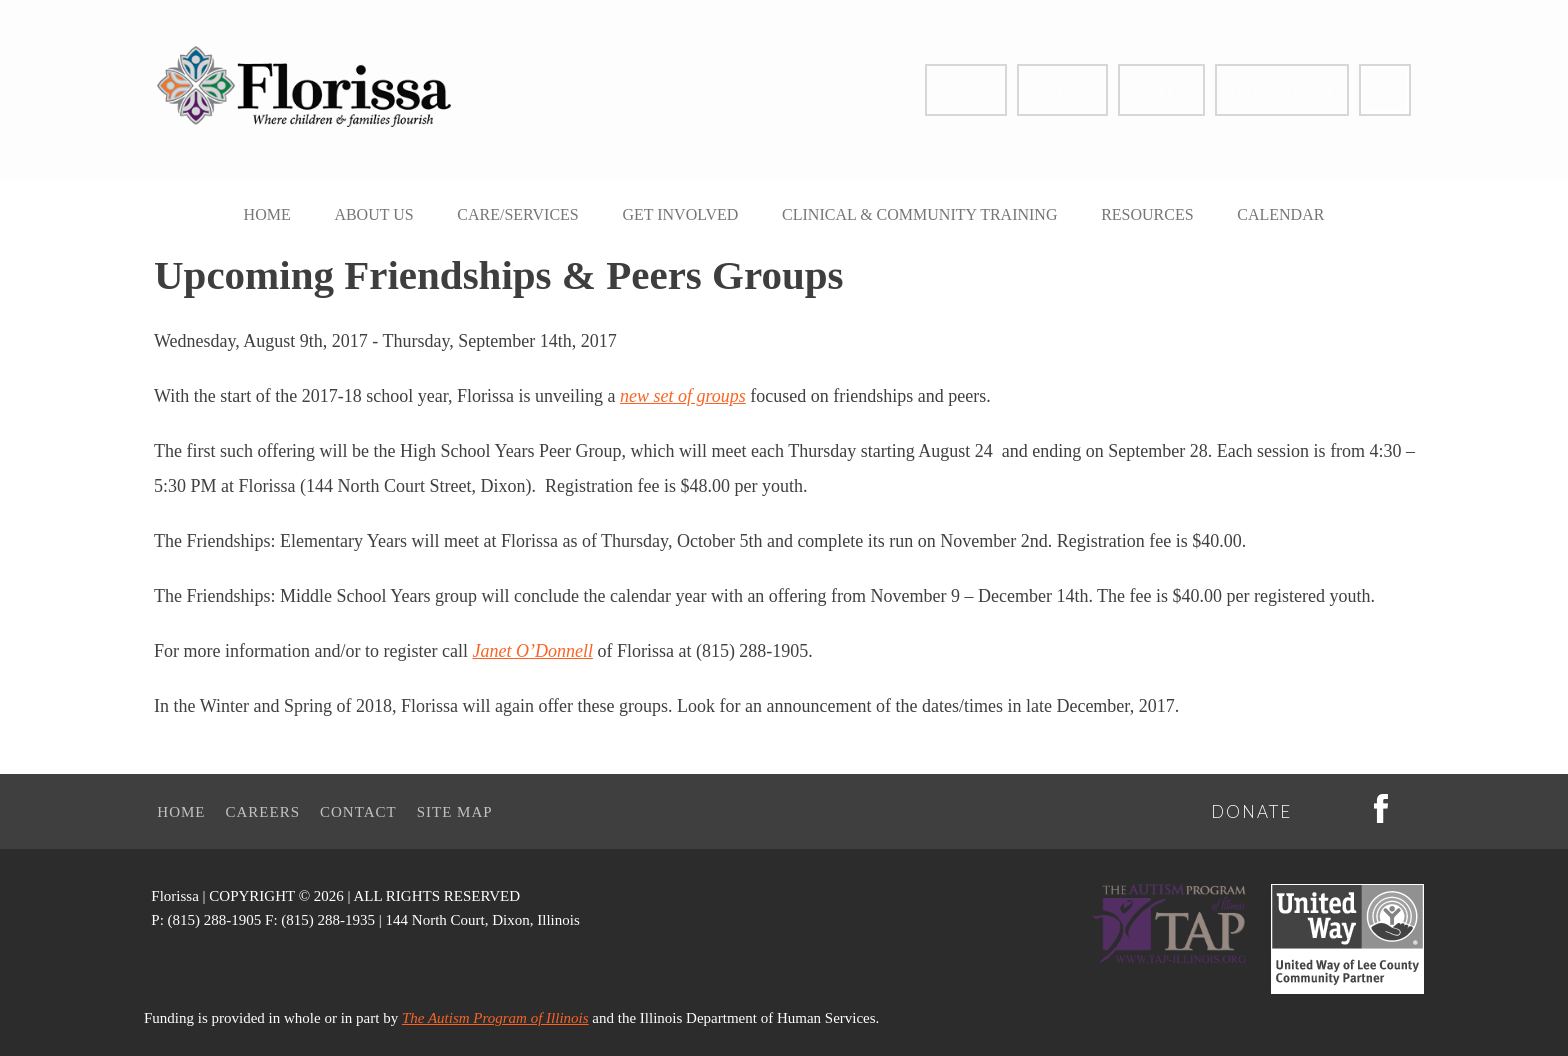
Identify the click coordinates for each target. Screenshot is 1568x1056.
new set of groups (683, 396)
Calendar (1280, 214)
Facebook (1385, 90)
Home (267, 214)
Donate (966, 90)
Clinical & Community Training (919, 214)
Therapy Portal (1282, 90)
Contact (1062, 90)
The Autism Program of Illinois (495, 1018)
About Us (373, 214)
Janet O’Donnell (532, 651)
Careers (1161, 90)
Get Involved (680, 214)
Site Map (455, 812)
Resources (1147, 214)
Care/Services (517, 214)
